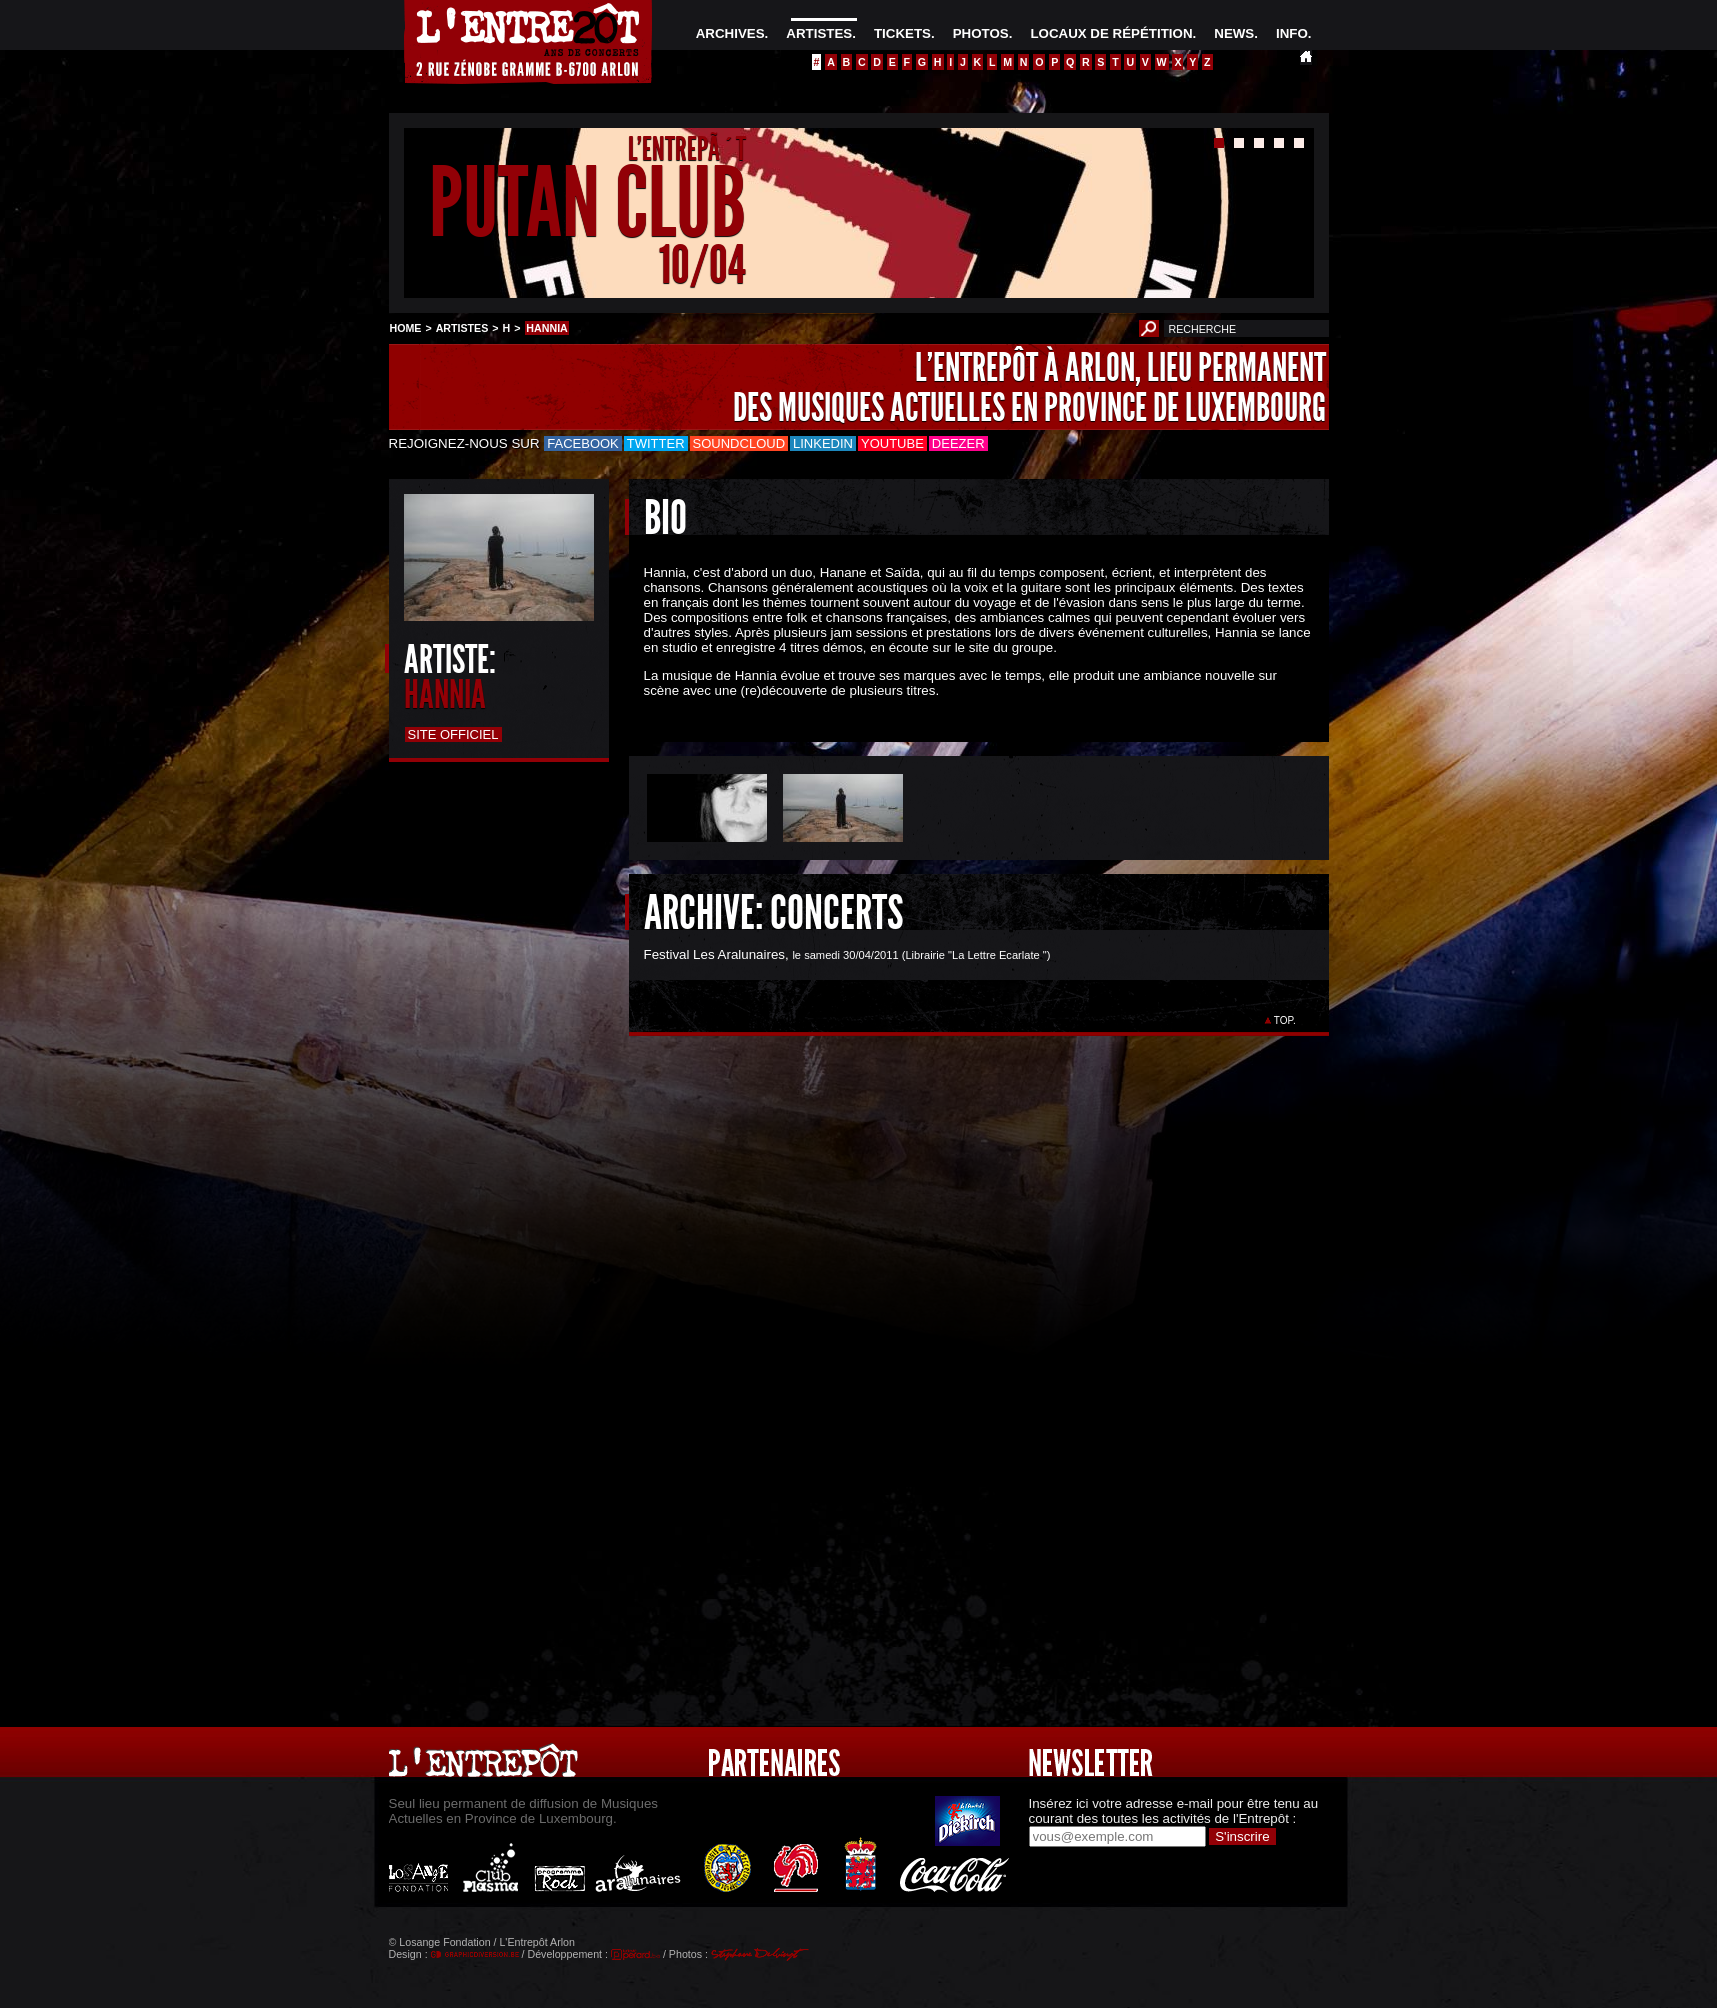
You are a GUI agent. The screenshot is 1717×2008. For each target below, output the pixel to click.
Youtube (892, 443)
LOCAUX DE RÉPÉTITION (1111, 33)
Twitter (656, 443)
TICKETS (902, 33)
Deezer (958, 443)
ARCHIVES (730, 33)
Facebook (583, 443)
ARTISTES (819, 33)
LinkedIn (823, 443)
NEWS (1234, 33)
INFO (1292, 33)
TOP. (1284, 1020)
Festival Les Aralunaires (715, 954)
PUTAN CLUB (587, 203)
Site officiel (453, 734)
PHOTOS (981, 33)
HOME (406, 328)
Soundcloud (739, 443)
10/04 (702, 264)
